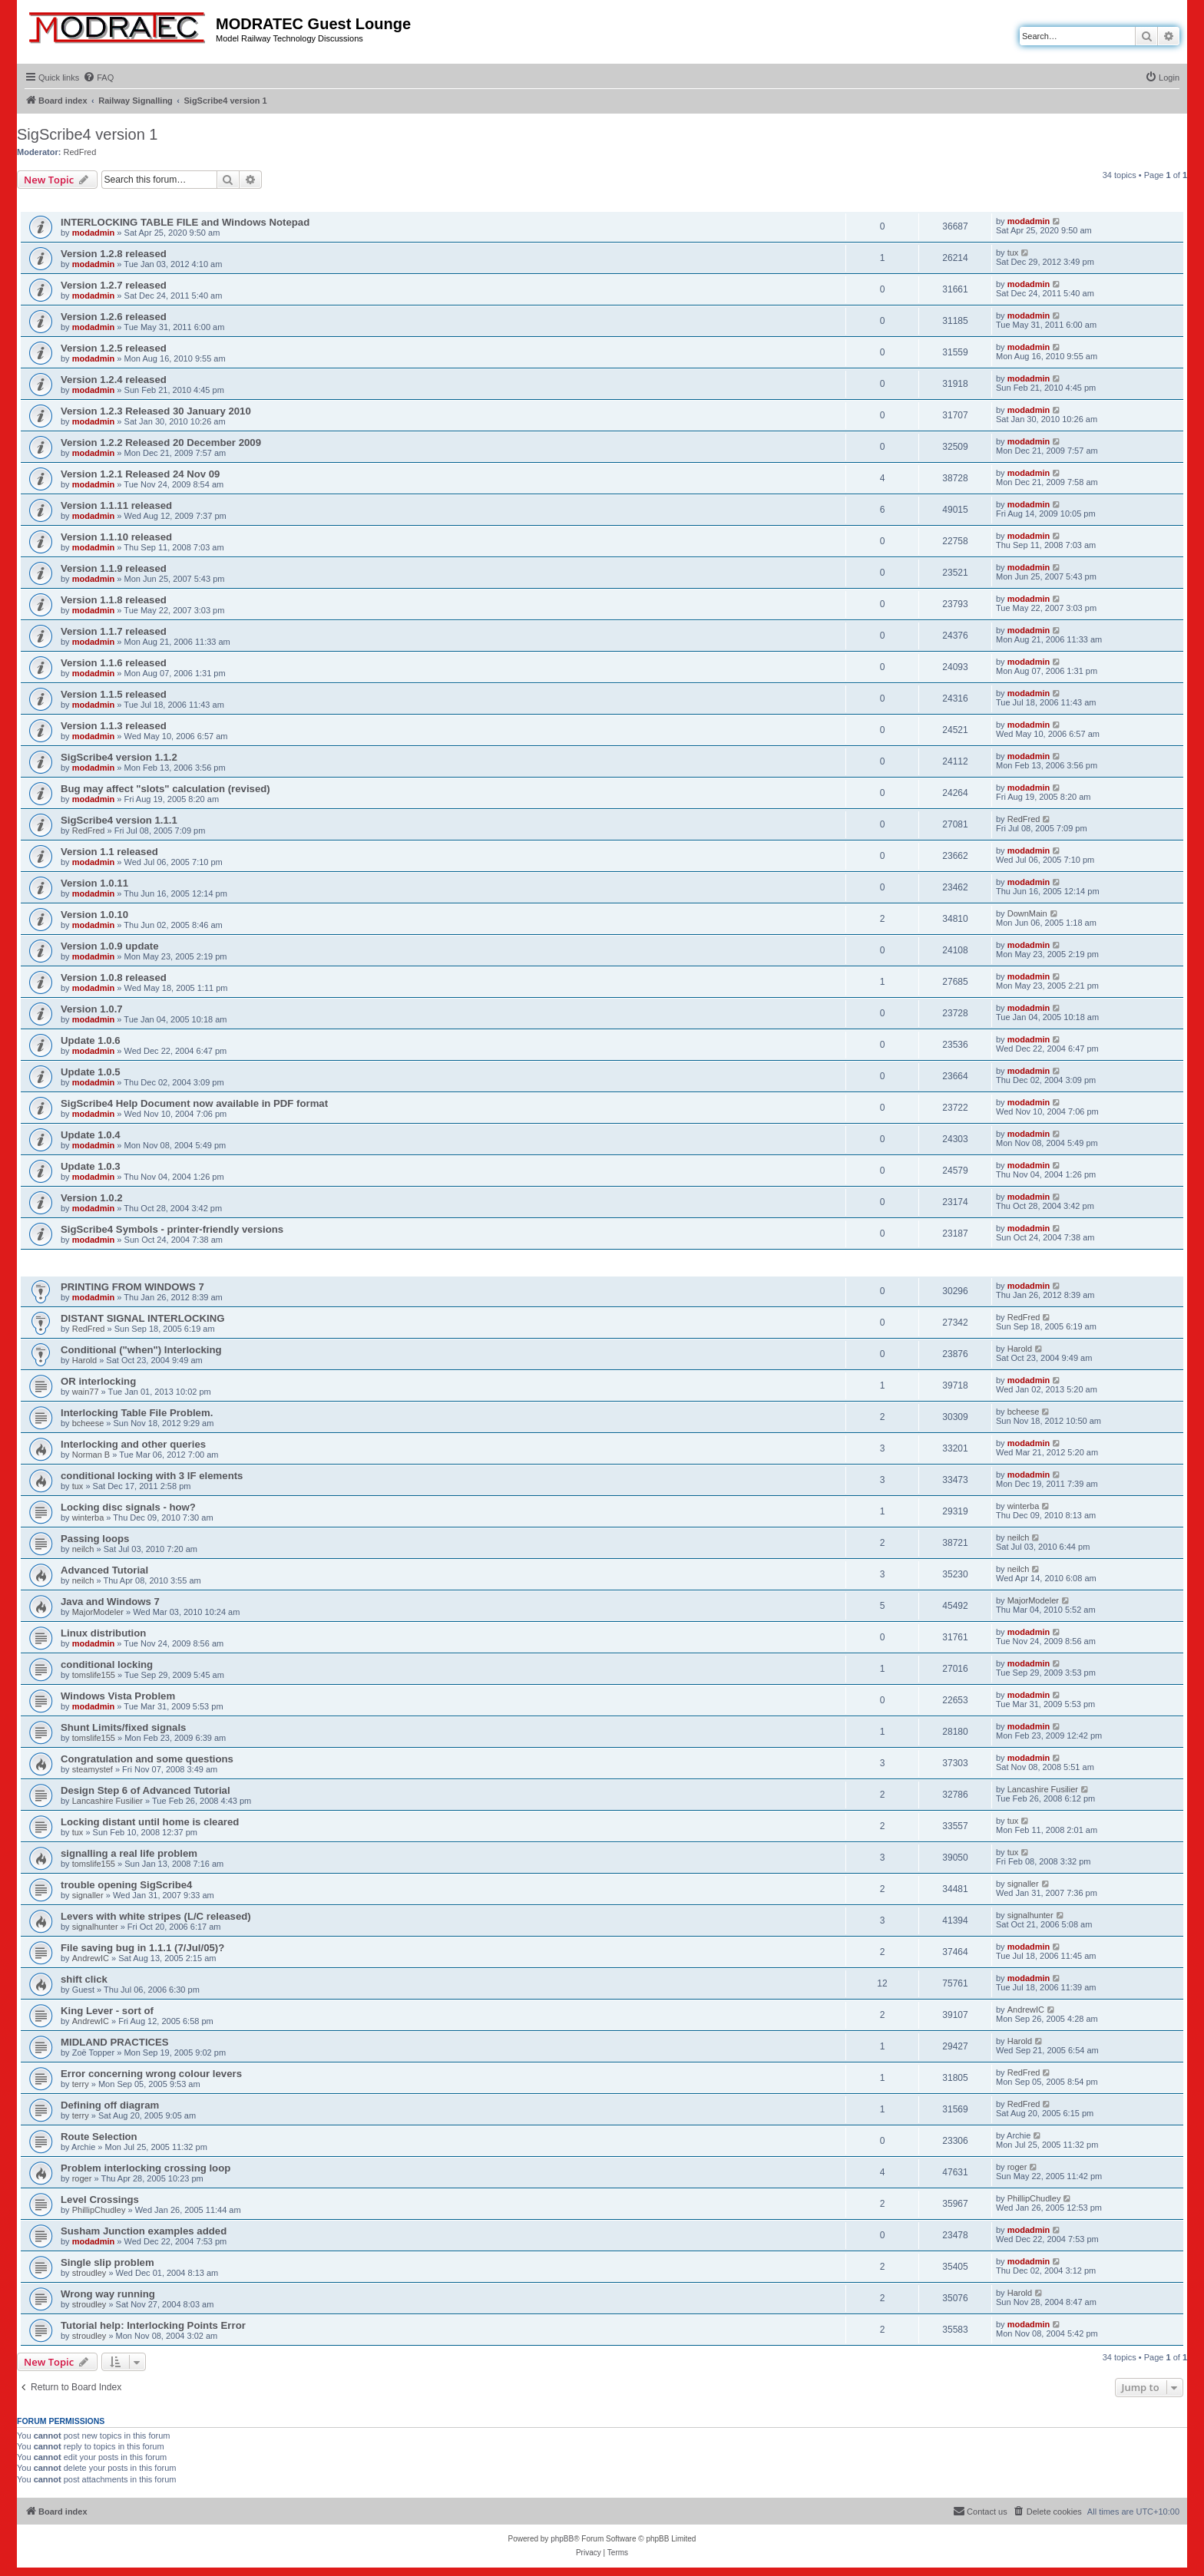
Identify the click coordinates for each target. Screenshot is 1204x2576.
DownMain (1027, 913)
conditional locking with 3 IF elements (152, 1475)
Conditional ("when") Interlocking (141, 1350)
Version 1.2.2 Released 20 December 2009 (161, 442)
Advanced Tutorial (104, 1570)
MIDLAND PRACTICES (115, 2042)
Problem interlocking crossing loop (145, 2168)
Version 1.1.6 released (114, 663)
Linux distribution (103, 1633)
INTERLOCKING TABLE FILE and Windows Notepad (185, 222)
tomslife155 (93, 1674)
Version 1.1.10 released (116, 537)
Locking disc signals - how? (128, 1507)
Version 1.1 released (109, 851)
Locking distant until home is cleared (150, 1822)
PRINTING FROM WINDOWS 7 (132, 1287)
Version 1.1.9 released (114, 568)
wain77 (85, 1391)
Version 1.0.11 (94, 883)
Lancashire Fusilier (107, 1800)
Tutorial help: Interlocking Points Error (153, 2325)
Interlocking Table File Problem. (137, 1412)
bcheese (88, 1423)
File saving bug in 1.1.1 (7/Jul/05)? (142, 1947)
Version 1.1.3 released (114, 726)
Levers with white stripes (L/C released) (156, 1916)
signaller (88, 1895)
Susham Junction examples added (144, 2231)
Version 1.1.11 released (116, 505)
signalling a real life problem (129, 1853)
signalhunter (95, 1926)
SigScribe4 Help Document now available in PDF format (194, 1103)
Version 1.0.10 (94, 914)
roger (82, 2178)
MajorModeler (98, 1612)
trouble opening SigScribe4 (126, 1885)
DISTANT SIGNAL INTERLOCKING (142, 1318)
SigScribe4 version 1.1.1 (119, 820)
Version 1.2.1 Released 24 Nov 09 (140, 474)
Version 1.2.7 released (114, 285)
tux (1013, 252)
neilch (83, 1549)
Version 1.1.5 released (114, 694)
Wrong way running (108, 2294)
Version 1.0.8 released (114, 977)
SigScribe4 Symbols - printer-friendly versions (172, 1229)
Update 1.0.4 (91, 1135)
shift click (84, 1979)
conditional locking (107, 1664)
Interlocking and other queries (133, 1444)
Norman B (91, 1454)
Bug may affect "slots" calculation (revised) (165, 788)
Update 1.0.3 (91, 1166)
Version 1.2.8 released (114, 253)
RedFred (80, 152)
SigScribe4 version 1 (87, 134)
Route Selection (99, 2136)
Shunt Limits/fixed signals (123, 1727)
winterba (88, 1517)
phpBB (562, 2539)
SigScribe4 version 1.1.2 (119, 757)
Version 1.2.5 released (114, 348)
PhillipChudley (99, 2209)
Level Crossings (100, 2199)
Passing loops (95, 1538)
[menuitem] (98, 77)
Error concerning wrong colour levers (151, 2073)
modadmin (93, 232)
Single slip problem (107, 2262)
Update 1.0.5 (91, 1072)
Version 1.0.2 (92, 1198)
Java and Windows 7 (110, 1601)
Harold (84, 1360)
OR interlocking (98, 1381)
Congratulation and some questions (147, 1759)
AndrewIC (90, 1958)
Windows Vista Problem (118, 1696)
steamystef (92, 1769)
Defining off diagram (110, 2105)
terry (80, 2084)
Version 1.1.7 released (114, 631)
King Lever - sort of (107, 2010)
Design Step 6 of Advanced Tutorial (145, 1790)
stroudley (89, 2272)
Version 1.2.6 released (114, 316)
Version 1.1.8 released (114, 600)
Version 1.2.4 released (114, 379)
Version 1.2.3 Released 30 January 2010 (156, 411)
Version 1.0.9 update (110, 946)
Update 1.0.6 (91, 1040)
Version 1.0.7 (92, 1009)
